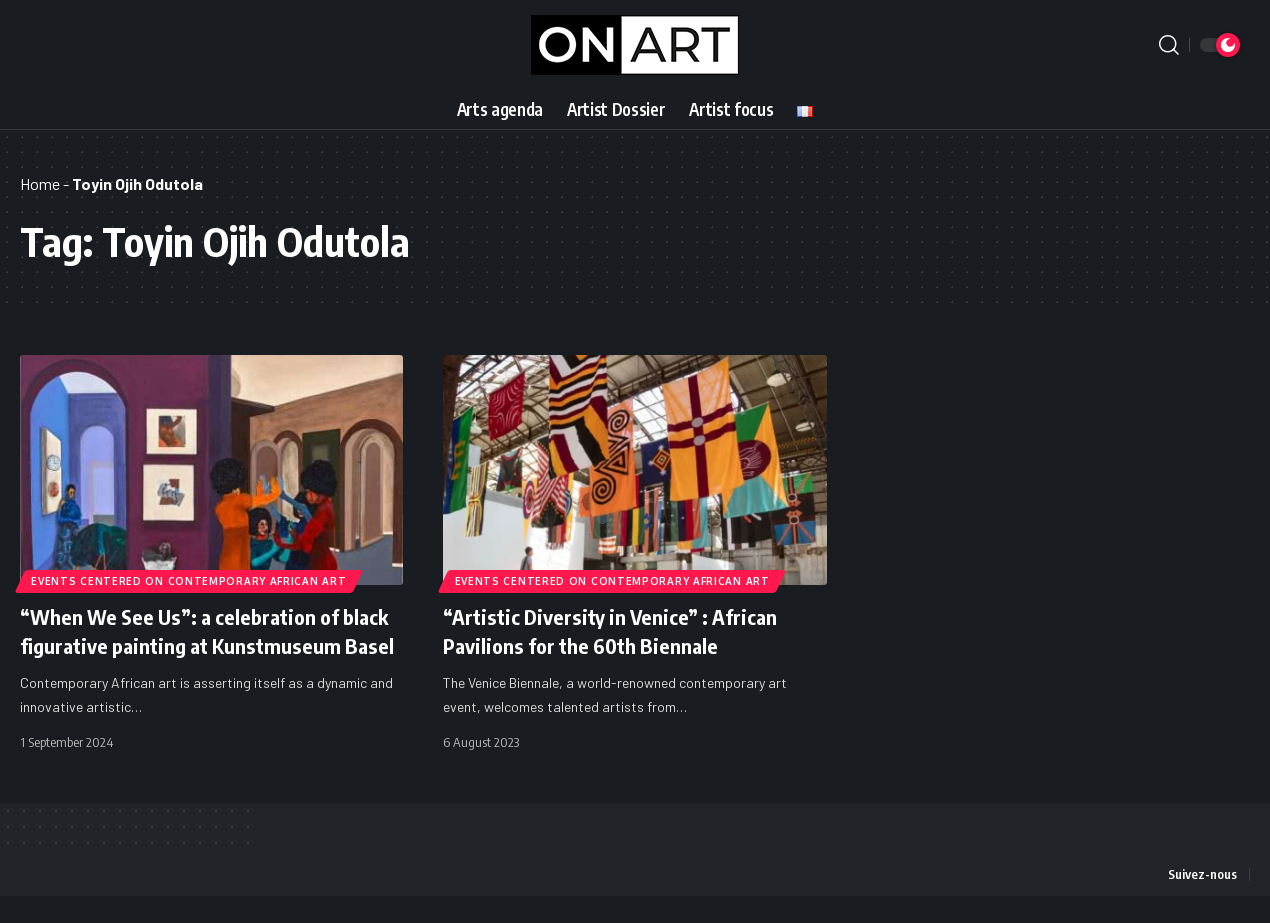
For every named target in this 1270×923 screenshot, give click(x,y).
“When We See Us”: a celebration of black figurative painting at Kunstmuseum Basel (189, 644)
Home (40, 183)
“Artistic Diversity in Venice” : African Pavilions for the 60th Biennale (620, 630)
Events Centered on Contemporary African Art (189, 580)
